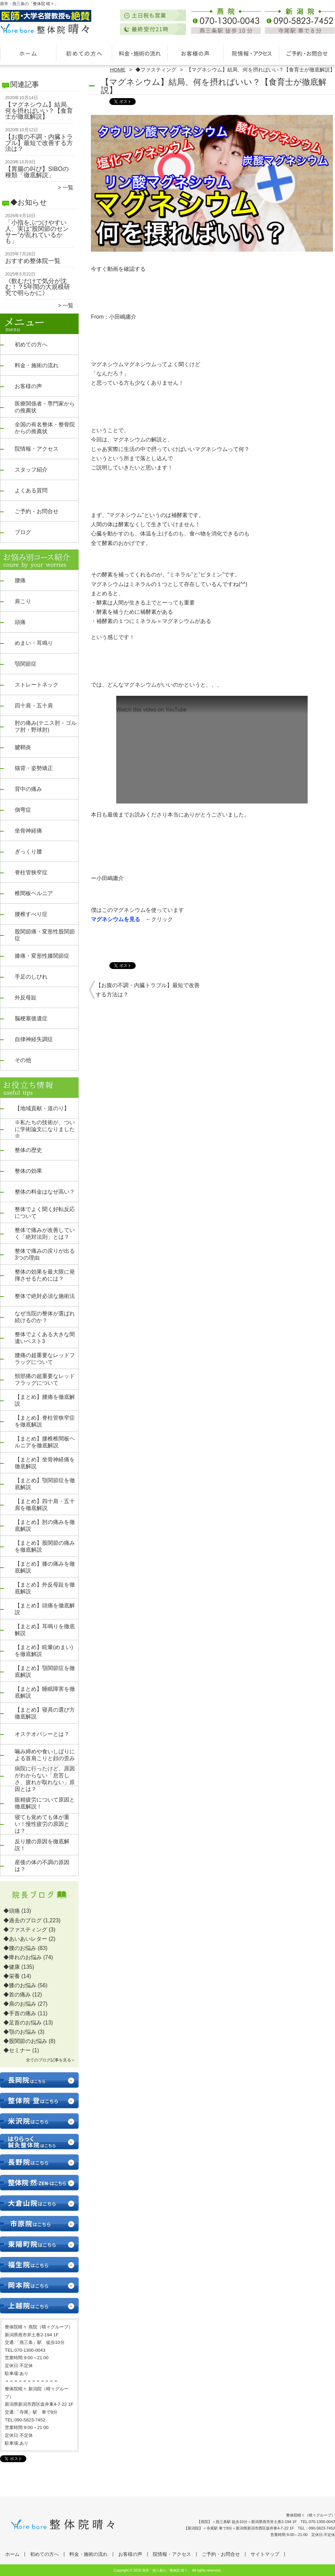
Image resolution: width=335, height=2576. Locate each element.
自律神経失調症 (34, 1039)
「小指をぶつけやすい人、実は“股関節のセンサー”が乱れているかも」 (37, 231)
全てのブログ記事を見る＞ (50, 2060)
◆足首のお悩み (22, 2023)
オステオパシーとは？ (42, 1734)
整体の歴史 (28, 1150)
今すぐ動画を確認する (121, 269)
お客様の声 (195, 53)
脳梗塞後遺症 (31, 1018)
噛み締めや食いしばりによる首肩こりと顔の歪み (45, 1755)
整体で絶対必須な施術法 (45, 1296)
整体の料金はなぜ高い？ (45, 1192)
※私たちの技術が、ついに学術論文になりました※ (45, 1129)
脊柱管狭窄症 (31, 872)
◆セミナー (17, 2050)
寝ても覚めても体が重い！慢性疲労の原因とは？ (42, 1824)
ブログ (23, 532)
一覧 (68, 187)
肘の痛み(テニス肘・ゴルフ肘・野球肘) (46, 726)
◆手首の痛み (19, 2013)
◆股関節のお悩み (25, 2041)
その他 (23, 1060)
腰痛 (20, 580)
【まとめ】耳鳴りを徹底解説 (45, 1629)
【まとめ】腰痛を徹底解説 (45, 1400)
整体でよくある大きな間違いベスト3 (45, 1337)
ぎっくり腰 (28, 851)
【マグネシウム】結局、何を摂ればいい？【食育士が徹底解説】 (39, 110)
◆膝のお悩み (19, 1985)
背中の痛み (28, 789)
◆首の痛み (17, 1994)
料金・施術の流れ (140, 53)
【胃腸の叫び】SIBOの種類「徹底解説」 (37, 171)
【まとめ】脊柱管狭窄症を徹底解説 (45, 1421)
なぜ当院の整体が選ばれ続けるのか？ (45, 1317)
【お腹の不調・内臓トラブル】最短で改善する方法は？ (39, 142)
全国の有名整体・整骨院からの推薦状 (45, 428)
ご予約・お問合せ (307, 53)
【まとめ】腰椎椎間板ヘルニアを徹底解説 (45, 1442)
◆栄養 (11, 1976)
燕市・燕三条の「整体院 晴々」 (166, 2570)
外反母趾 (26, 997)
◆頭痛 (11, 1911)
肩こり (23, 601)
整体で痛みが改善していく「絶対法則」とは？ (45, 1233)
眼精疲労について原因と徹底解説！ (45, 1803)
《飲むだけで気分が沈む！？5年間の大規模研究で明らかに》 (37, 287)
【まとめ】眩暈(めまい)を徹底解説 (44, 1650)
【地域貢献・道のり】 (42, 1108)
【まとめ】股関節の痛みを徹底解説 (45, 1546)
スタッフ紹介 (31, 470)
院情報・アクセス (251, 53)
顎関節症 (26, 664)
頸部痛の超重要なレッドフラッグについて (45, 1379)
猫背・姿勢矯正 (34, 768)
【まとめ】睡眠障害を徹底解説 (45, 1692)
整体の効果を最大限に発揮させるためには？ (45, 1275)
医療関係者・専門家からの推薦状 (45, 407)
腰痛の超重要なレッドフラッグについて (45, 1358)
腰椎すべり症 (31, 914)
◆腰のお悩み (19, 1948)
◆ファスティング (155, 69)
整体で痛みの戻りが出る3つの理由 (45, 1254)
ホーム (28, 53)
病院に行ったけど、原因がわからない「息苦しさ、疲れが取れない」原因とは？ (45, 1779)
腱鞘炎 (23, 747)
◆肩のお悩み (19, 2004)
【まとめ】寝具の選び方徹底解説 (45, 1713)
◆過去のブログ (22, 1920)
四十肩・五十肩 (34, 705)
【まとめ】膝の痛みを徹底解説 (45, 1567)
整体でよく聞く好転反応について (45, 1212)
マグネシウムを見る (115, 919)
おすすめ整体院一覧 (33, 260)
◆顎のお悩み (19, 2032)
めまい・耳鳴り (34, 643)
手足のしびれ (31, 977)
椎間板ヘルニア (34, 893)
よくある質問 (31, 490)
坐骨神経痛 (28, 831)
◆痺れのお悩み (22, 1957)
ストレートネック (36, 685)
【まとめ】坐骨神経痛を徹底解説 (45, 1463)
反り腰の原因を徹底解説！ (42, 1844)
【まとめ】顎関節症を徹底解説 (45, 1483)
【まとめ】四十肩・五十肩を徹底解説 (45, 1504)
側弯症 (23, 810)
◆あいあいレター (25, 1939)
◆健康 (11, 1967)
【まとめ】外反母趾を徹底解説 (45, 1588)
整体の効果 (28, 1171)
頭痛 (20, 622)
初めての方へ (84, 53)
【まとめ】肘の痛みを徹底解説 (45, 1525)
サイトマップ (265, 2554)
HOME (118, 69)
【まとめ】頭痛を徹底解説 (45, 1609)
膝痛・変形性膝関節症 (42, 956)
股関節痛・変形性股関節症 (45, 935)
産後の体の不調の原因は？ (42, 1865)
